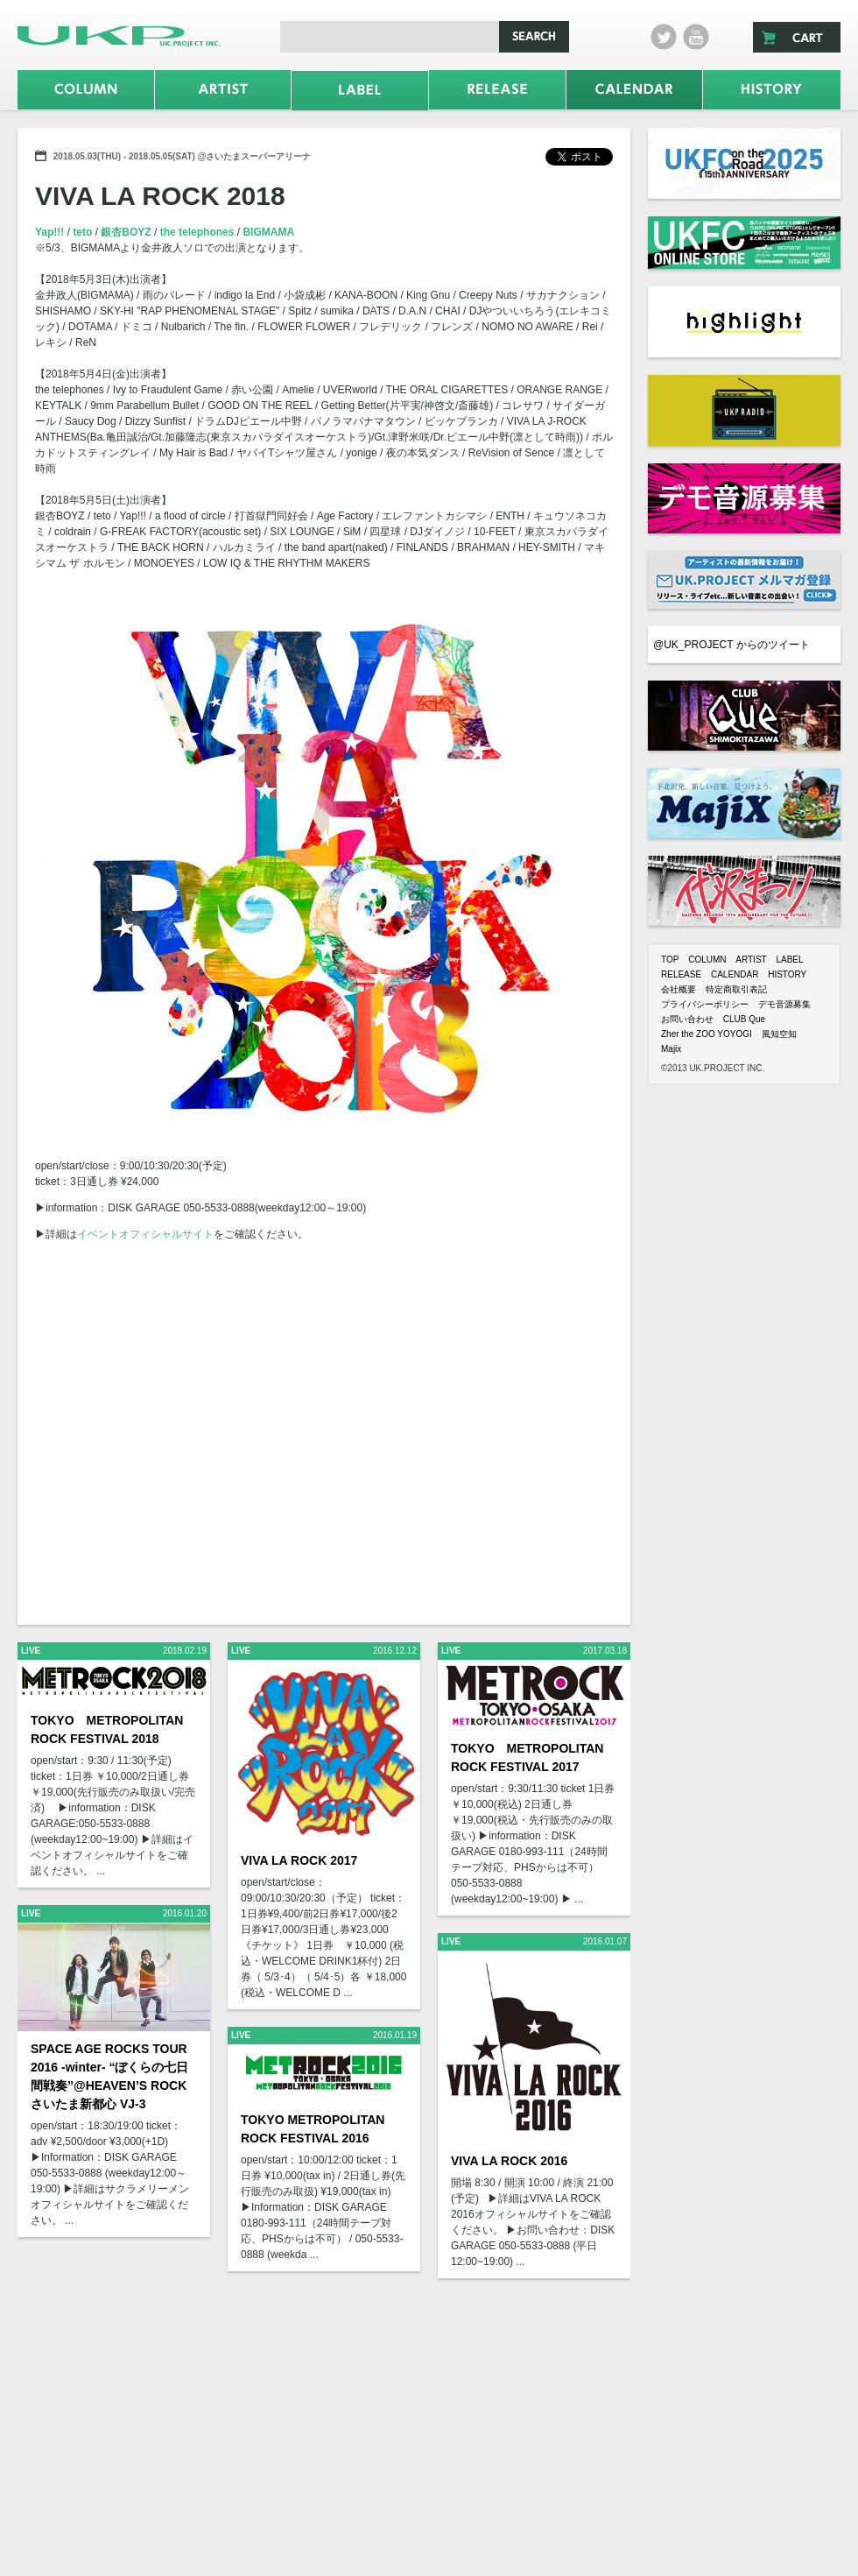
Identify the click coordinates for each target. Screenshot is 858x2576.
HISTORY (787, 974)
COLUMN (707, 959)
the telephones (198, 232)
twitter (664, 37)
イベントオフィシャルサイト (145, 1234)
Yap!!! (51, 232)
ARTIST (750, 959)
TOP (670, 959)
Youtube (696, 37)
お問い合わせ (687, 1019)
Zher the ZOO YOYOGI (706, 1034)
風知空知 (779, 1034)
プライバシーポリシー (705, 1004)
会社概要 (678, 989)
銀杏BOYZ (127, 232)
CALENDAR (734, 974)
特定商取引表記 (736, 989)
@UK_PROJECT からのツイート (731, 645)
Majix (671, 1049)
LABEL (789, 959)
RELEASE (681, 974)
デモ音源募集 (784, 1004)
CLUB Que (744, 1019)
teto (84, 232)
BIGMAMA (268, 232)
